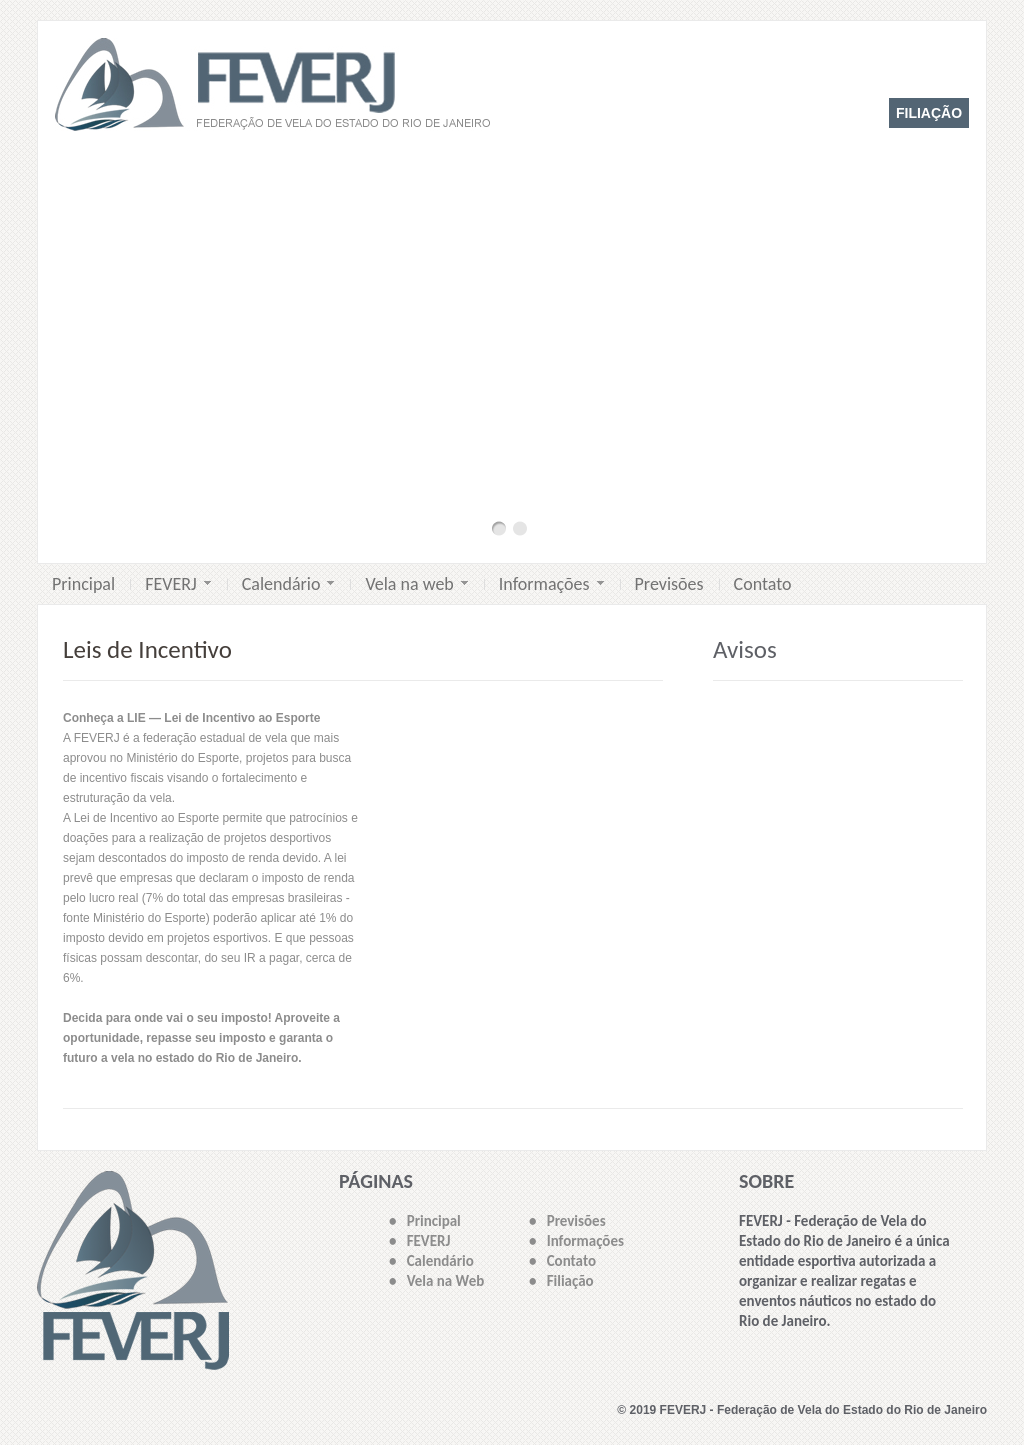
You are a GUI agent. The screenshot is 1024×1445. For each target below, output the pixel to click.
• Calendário (431, 1261)
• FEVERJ (419, 1241)
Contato (763, 584)
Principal (83, 584)
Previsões (669, 584)
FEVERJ (178, 584)
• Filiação (561, 1281)
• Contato (562, 1261)
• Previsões (567, 1221)
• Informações (576, 1241)
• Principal (425, 1221)
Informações (551, 584)
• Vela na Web (436, 1281)
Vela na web (416, 584)
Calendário (288, 584)
